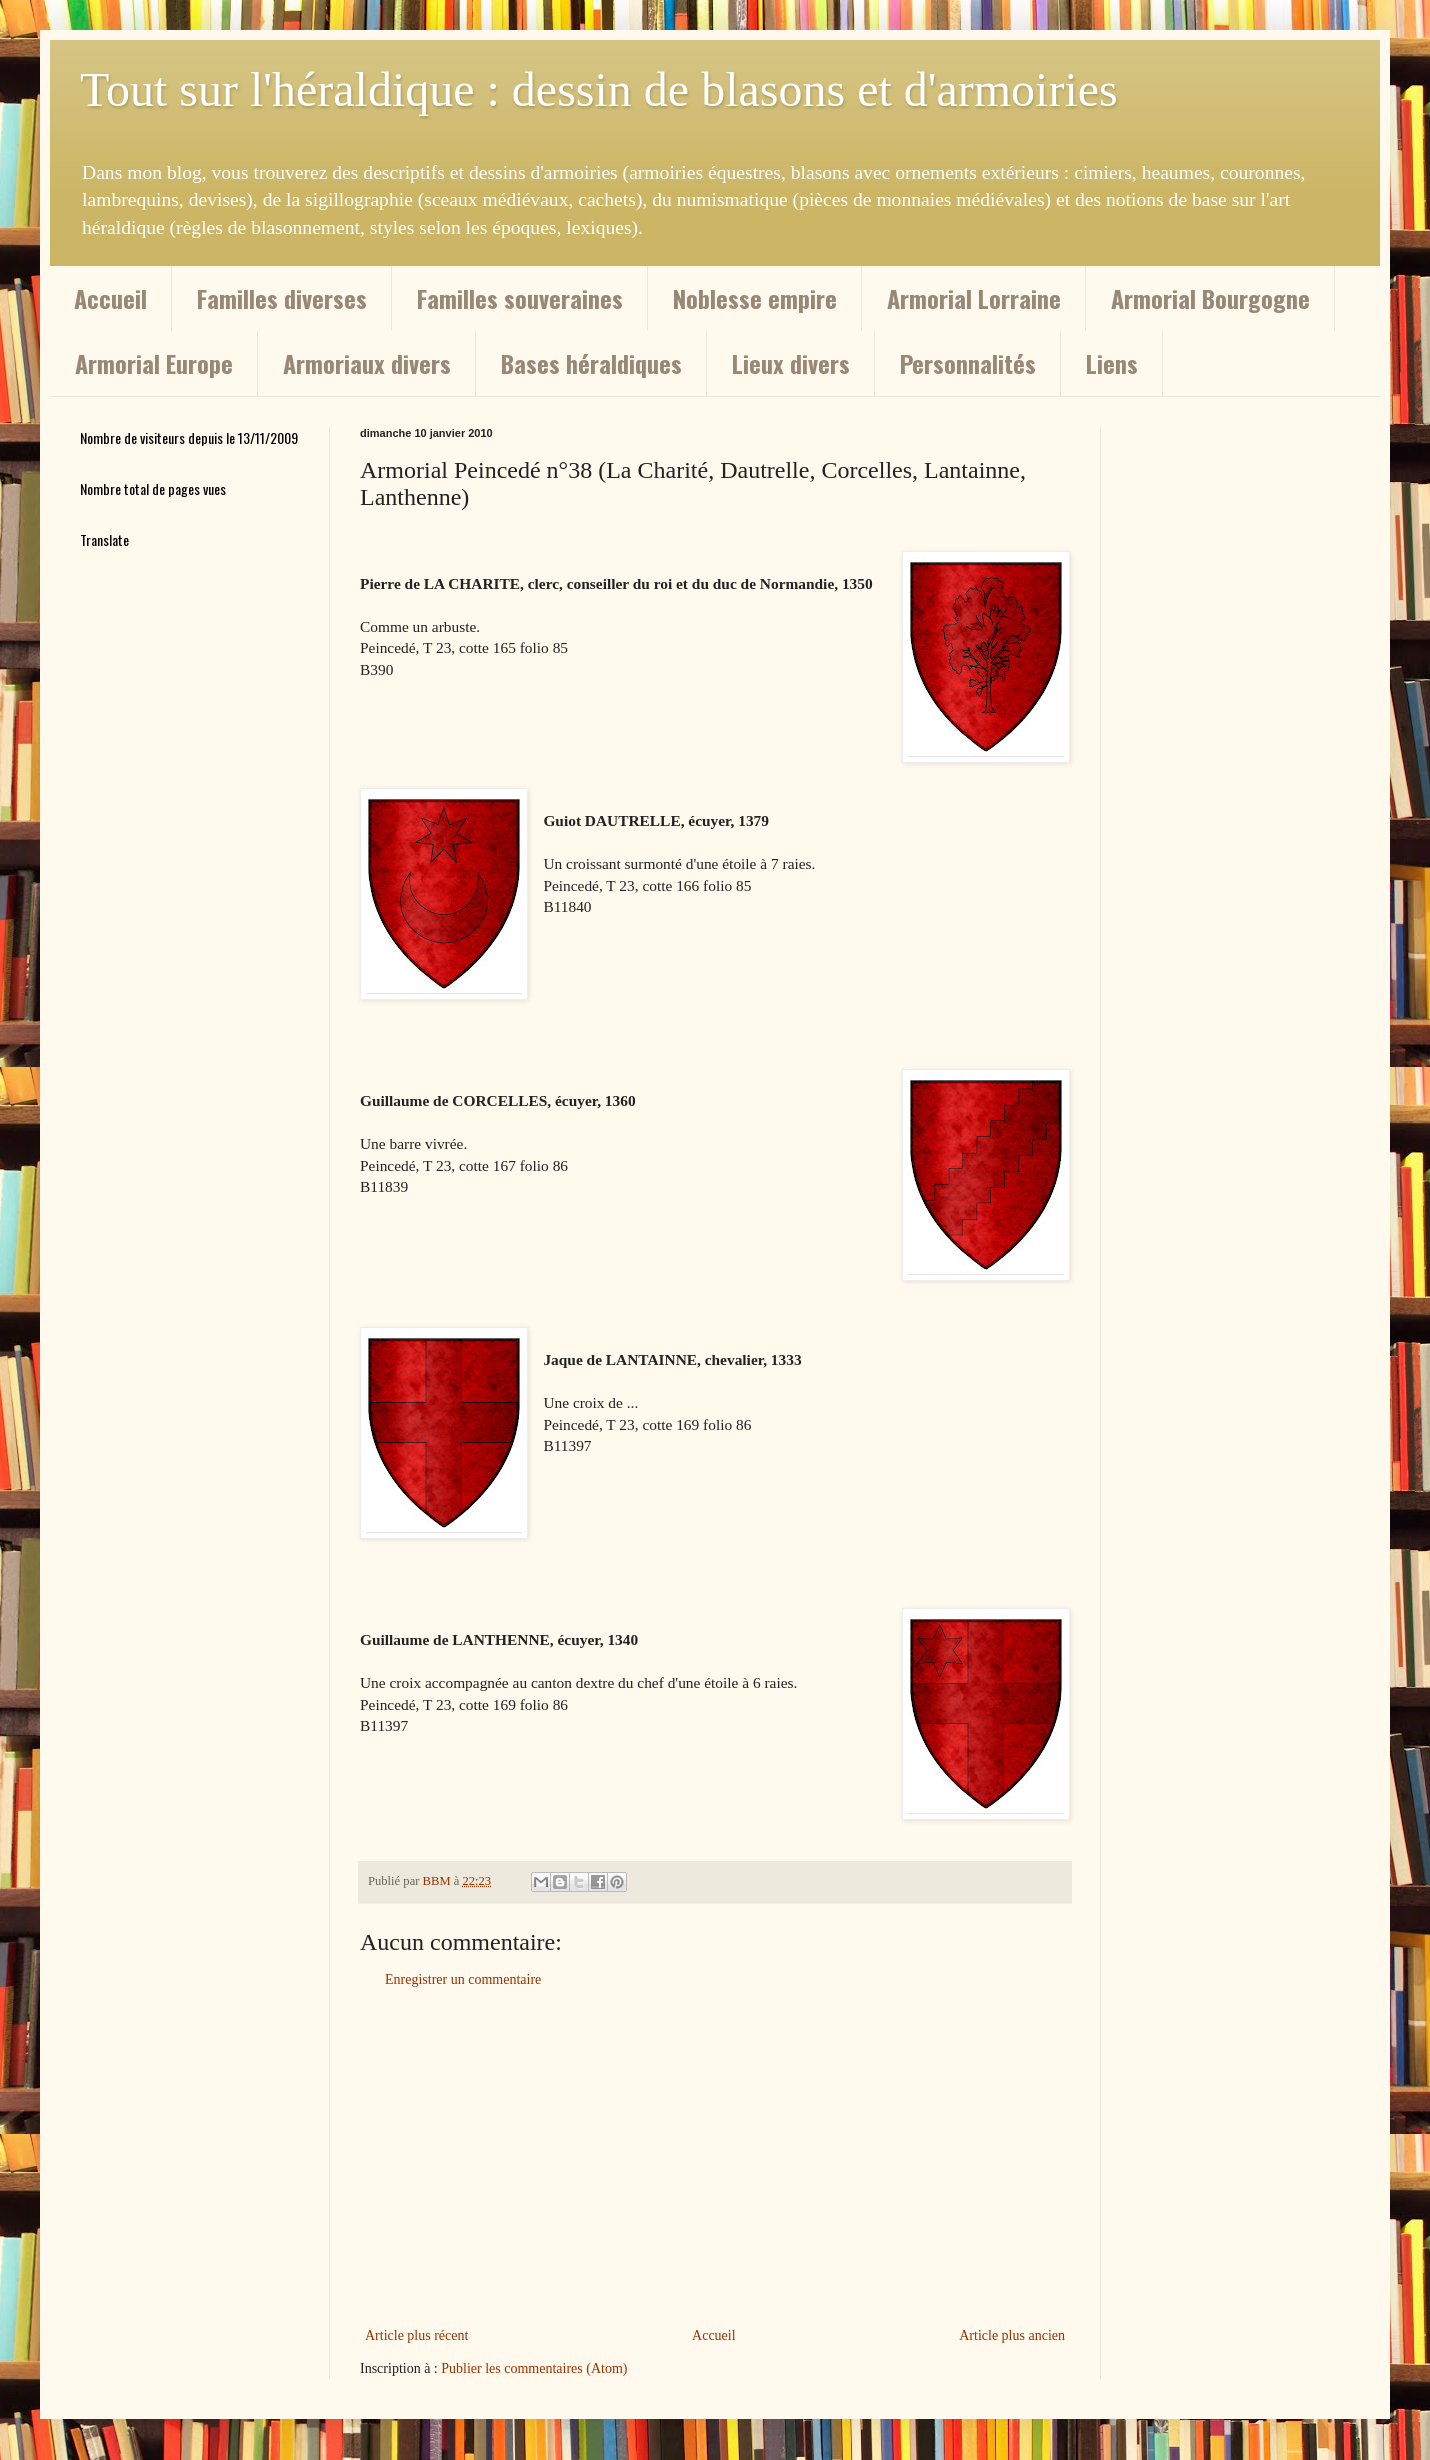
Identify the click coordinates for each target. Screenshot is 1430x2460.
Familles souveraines (520, 298)
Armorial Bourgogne (1210, 298)
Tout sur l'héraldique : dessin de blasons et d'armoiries (599, 89)
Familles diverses (282, 298)
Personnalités (968, 363)
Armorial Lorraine (974, 298)
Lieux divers (791, 363)
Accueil (110, 298)
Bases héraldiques (591, 363)
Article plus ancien (1012, 2335)
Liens (1112, 363)
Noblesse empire (755, 298)
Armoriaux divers (367, 363)
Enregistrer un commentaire (463, 1979)
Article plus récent (416, 2335)
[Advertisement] (715, 2158)
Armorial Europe (154, 363)
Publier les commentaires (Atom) (534, 2368)
